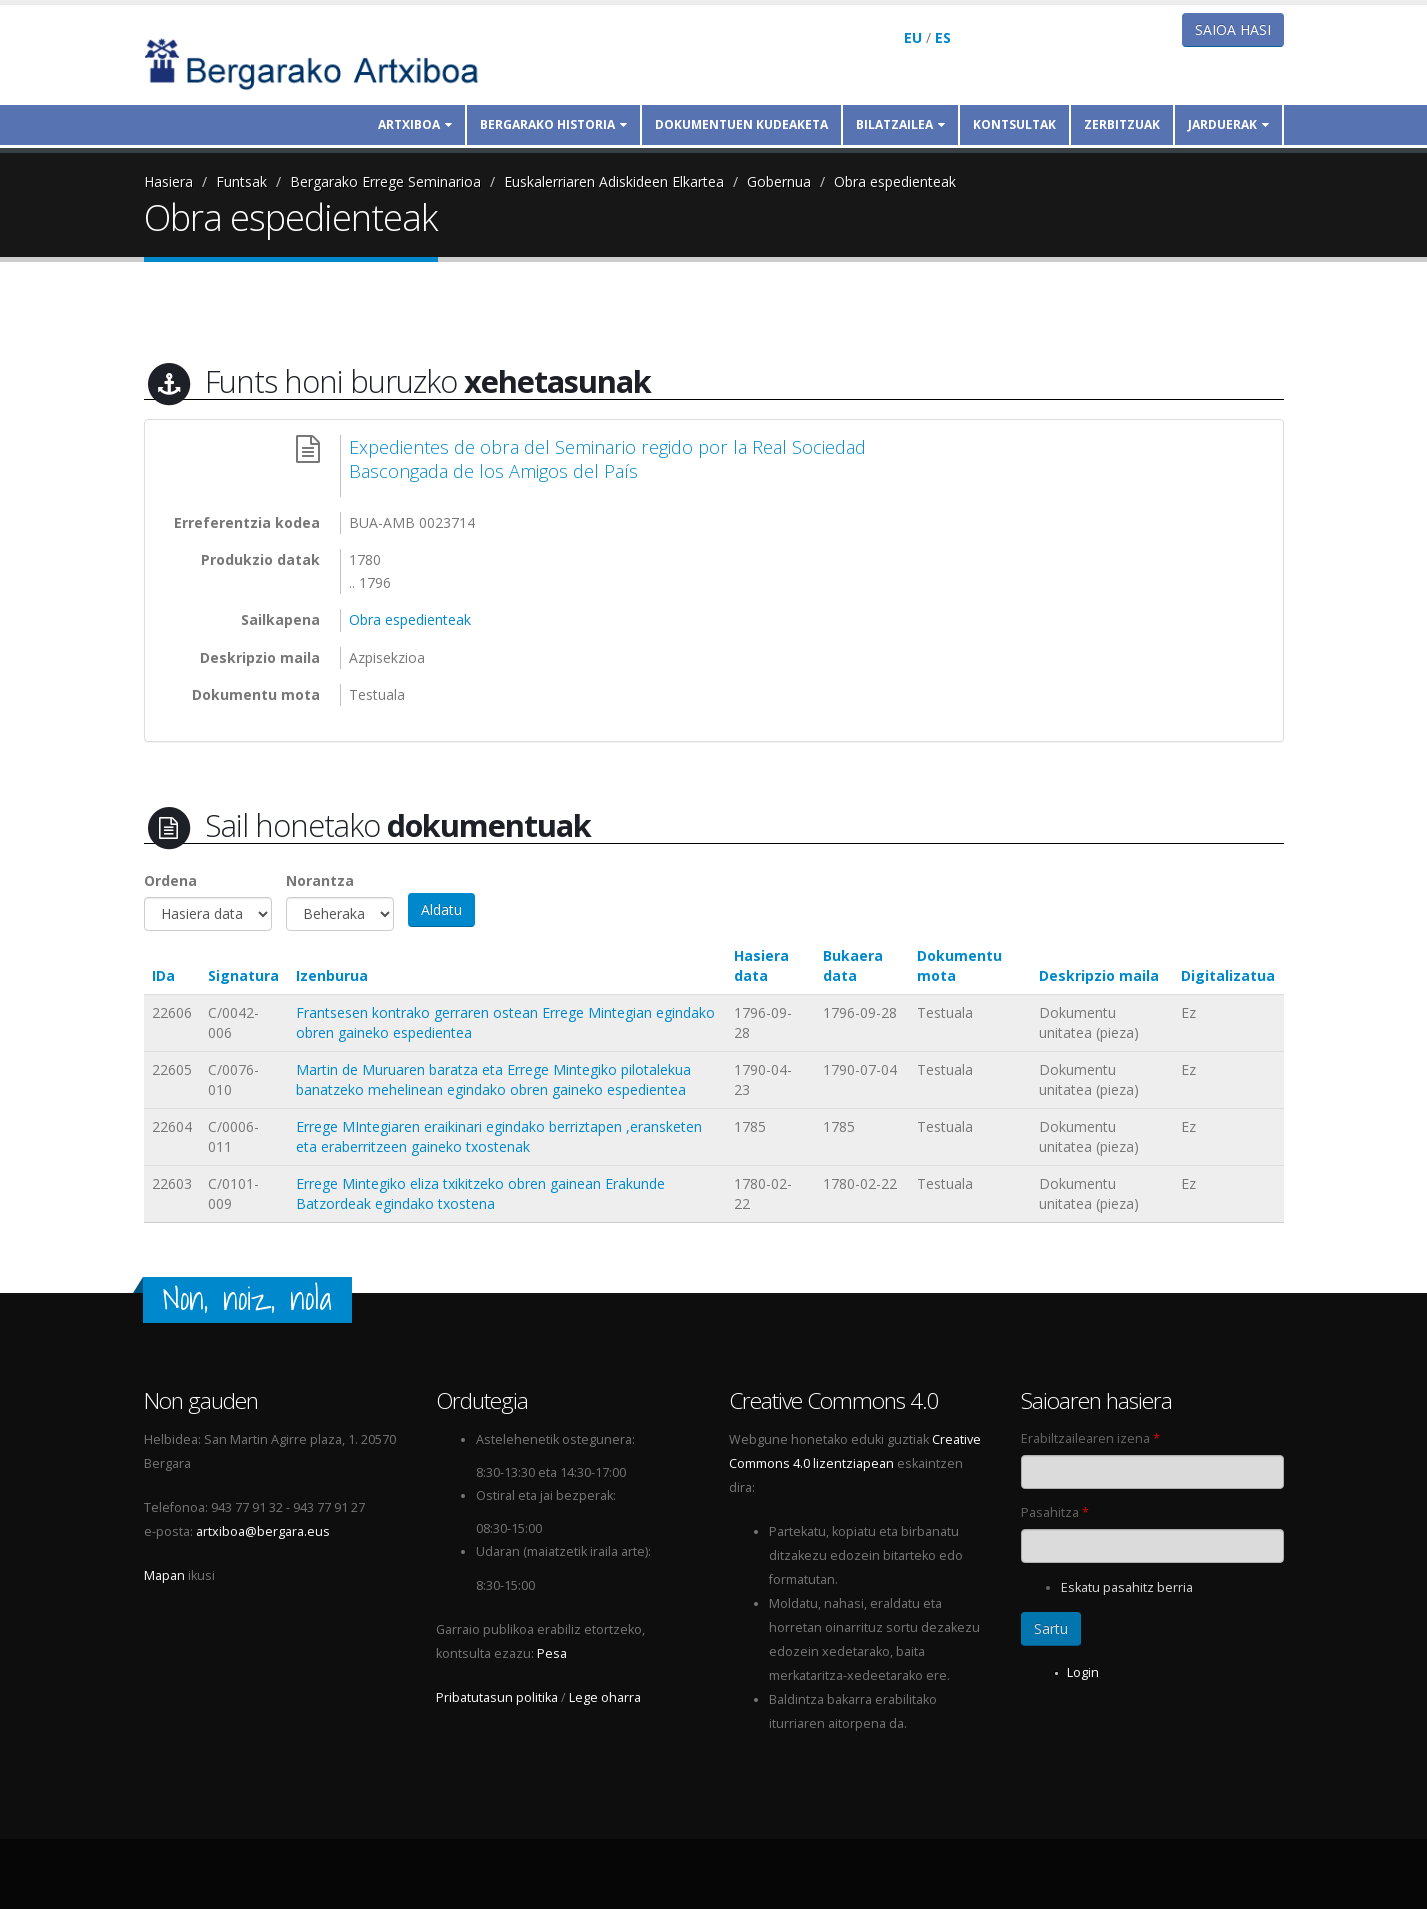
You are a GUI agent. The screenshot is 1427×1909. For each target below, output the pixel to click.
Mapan (164, 1575)
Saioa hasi (1233, 29)
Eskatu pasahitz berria (1127, 1587)
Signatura (243, 975)
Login (1083, 1672)
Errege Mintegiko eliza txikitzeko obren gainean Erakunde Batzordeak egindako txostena (480, 1193)
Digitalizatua (1228, 975)
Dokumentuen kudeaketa (741, 124)
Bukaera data (853, 965)
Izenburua (332, 975)
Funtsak (241, 181)
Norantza (320, 880)
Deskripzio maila (1099, 975)
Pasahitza (1055, 1512)
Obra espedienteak (895, 181)
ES (943, 37)
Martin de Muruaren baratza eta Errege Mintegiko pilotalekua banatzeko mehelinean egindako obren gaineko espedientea (493, 1079)
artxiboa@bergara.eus (263, 1531)
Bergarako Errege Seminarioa (385, 181)
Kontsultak (1014, 124)
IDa (163, 975)
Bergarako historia (553, 124)
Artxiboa (415, 124)
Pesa (552, 1653)
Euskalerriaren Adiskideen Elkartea (614, 181)
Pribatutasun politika (497, 1697)
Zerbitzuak (1122, 124)
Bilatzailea (900, 124)
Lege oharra (605, 1697)
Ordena (170, 880)
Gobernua (779, 181)
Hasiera (168, 181)
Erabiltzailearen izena (1090, 1438)
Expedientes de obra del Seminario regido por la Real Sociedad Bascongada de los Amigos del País (607, 459)
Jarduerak (1228, 124)
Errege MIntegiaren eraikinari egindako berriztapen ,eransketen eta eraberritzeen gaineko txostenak (499, 1136)
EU (913, 37)
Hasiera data (761, 965)
